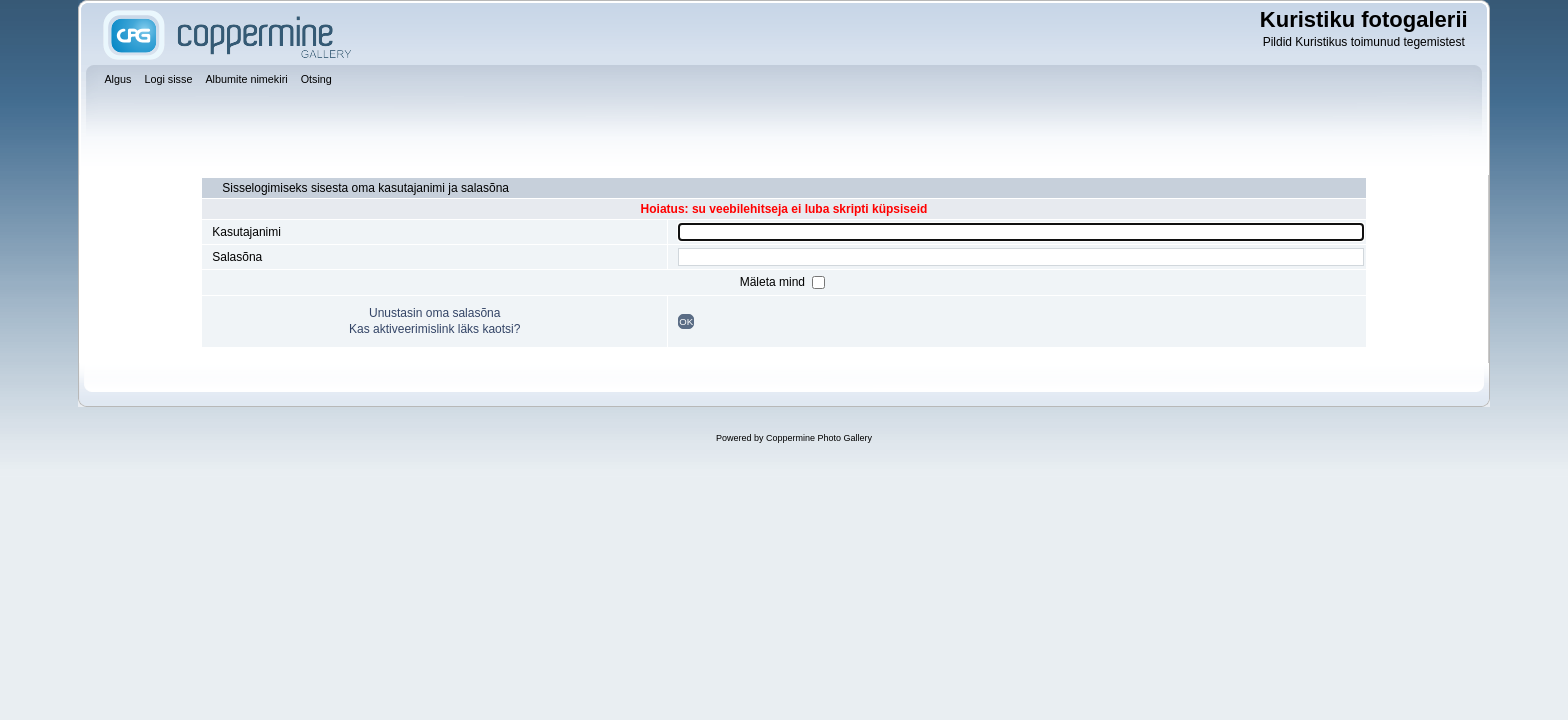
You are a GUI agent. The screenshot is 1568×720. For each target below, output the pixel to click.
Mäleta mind (774, 282)
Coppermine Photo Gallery (819, 438)
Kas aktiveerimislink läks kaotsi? (434, 329)
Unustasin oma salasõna (434, 313)
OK (686, 321)
